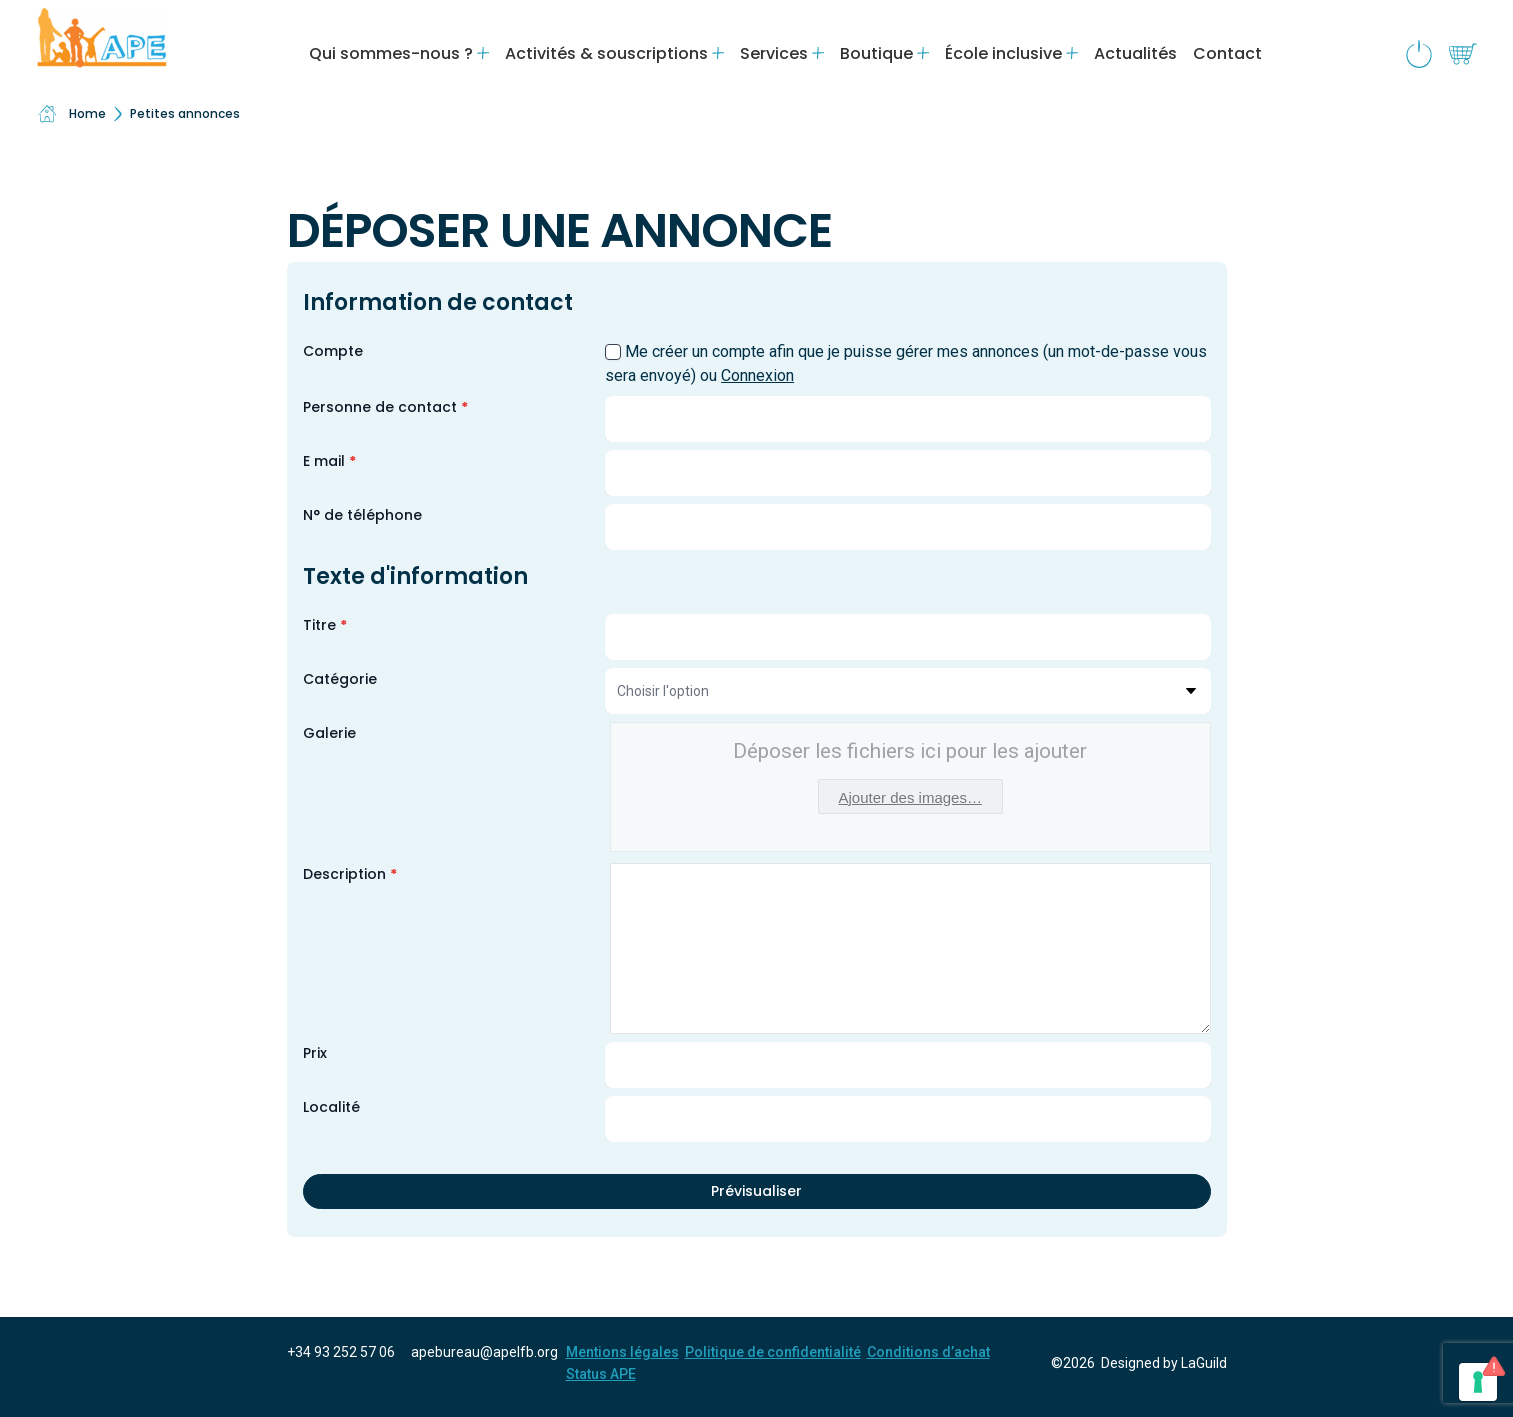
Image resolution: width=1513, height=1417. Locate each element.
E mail (329, 461)
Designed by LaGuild (1164, 1363)
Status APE (601, 1374)
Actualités (1135, 53)
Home (71, 114)
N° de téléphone (362, 515)
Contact (1227, 53)
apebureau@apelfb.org (484, 1352)
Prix (315, 1053)
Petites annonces (185, 113)
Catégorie (340, 679)
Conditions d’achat (928, 1352)
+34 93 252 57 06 (341, 1352)
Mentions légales (622, 1352)
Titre (325, 625)
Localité (331, 1107)
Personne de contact (385, 407)
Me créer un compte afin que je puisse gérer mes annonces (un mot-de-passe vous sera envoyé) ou (906, 363)
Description (350, 874)
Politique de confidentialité (773, 1352)
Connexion (757, 375)
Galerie (329, 733)
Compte (333, 351)
